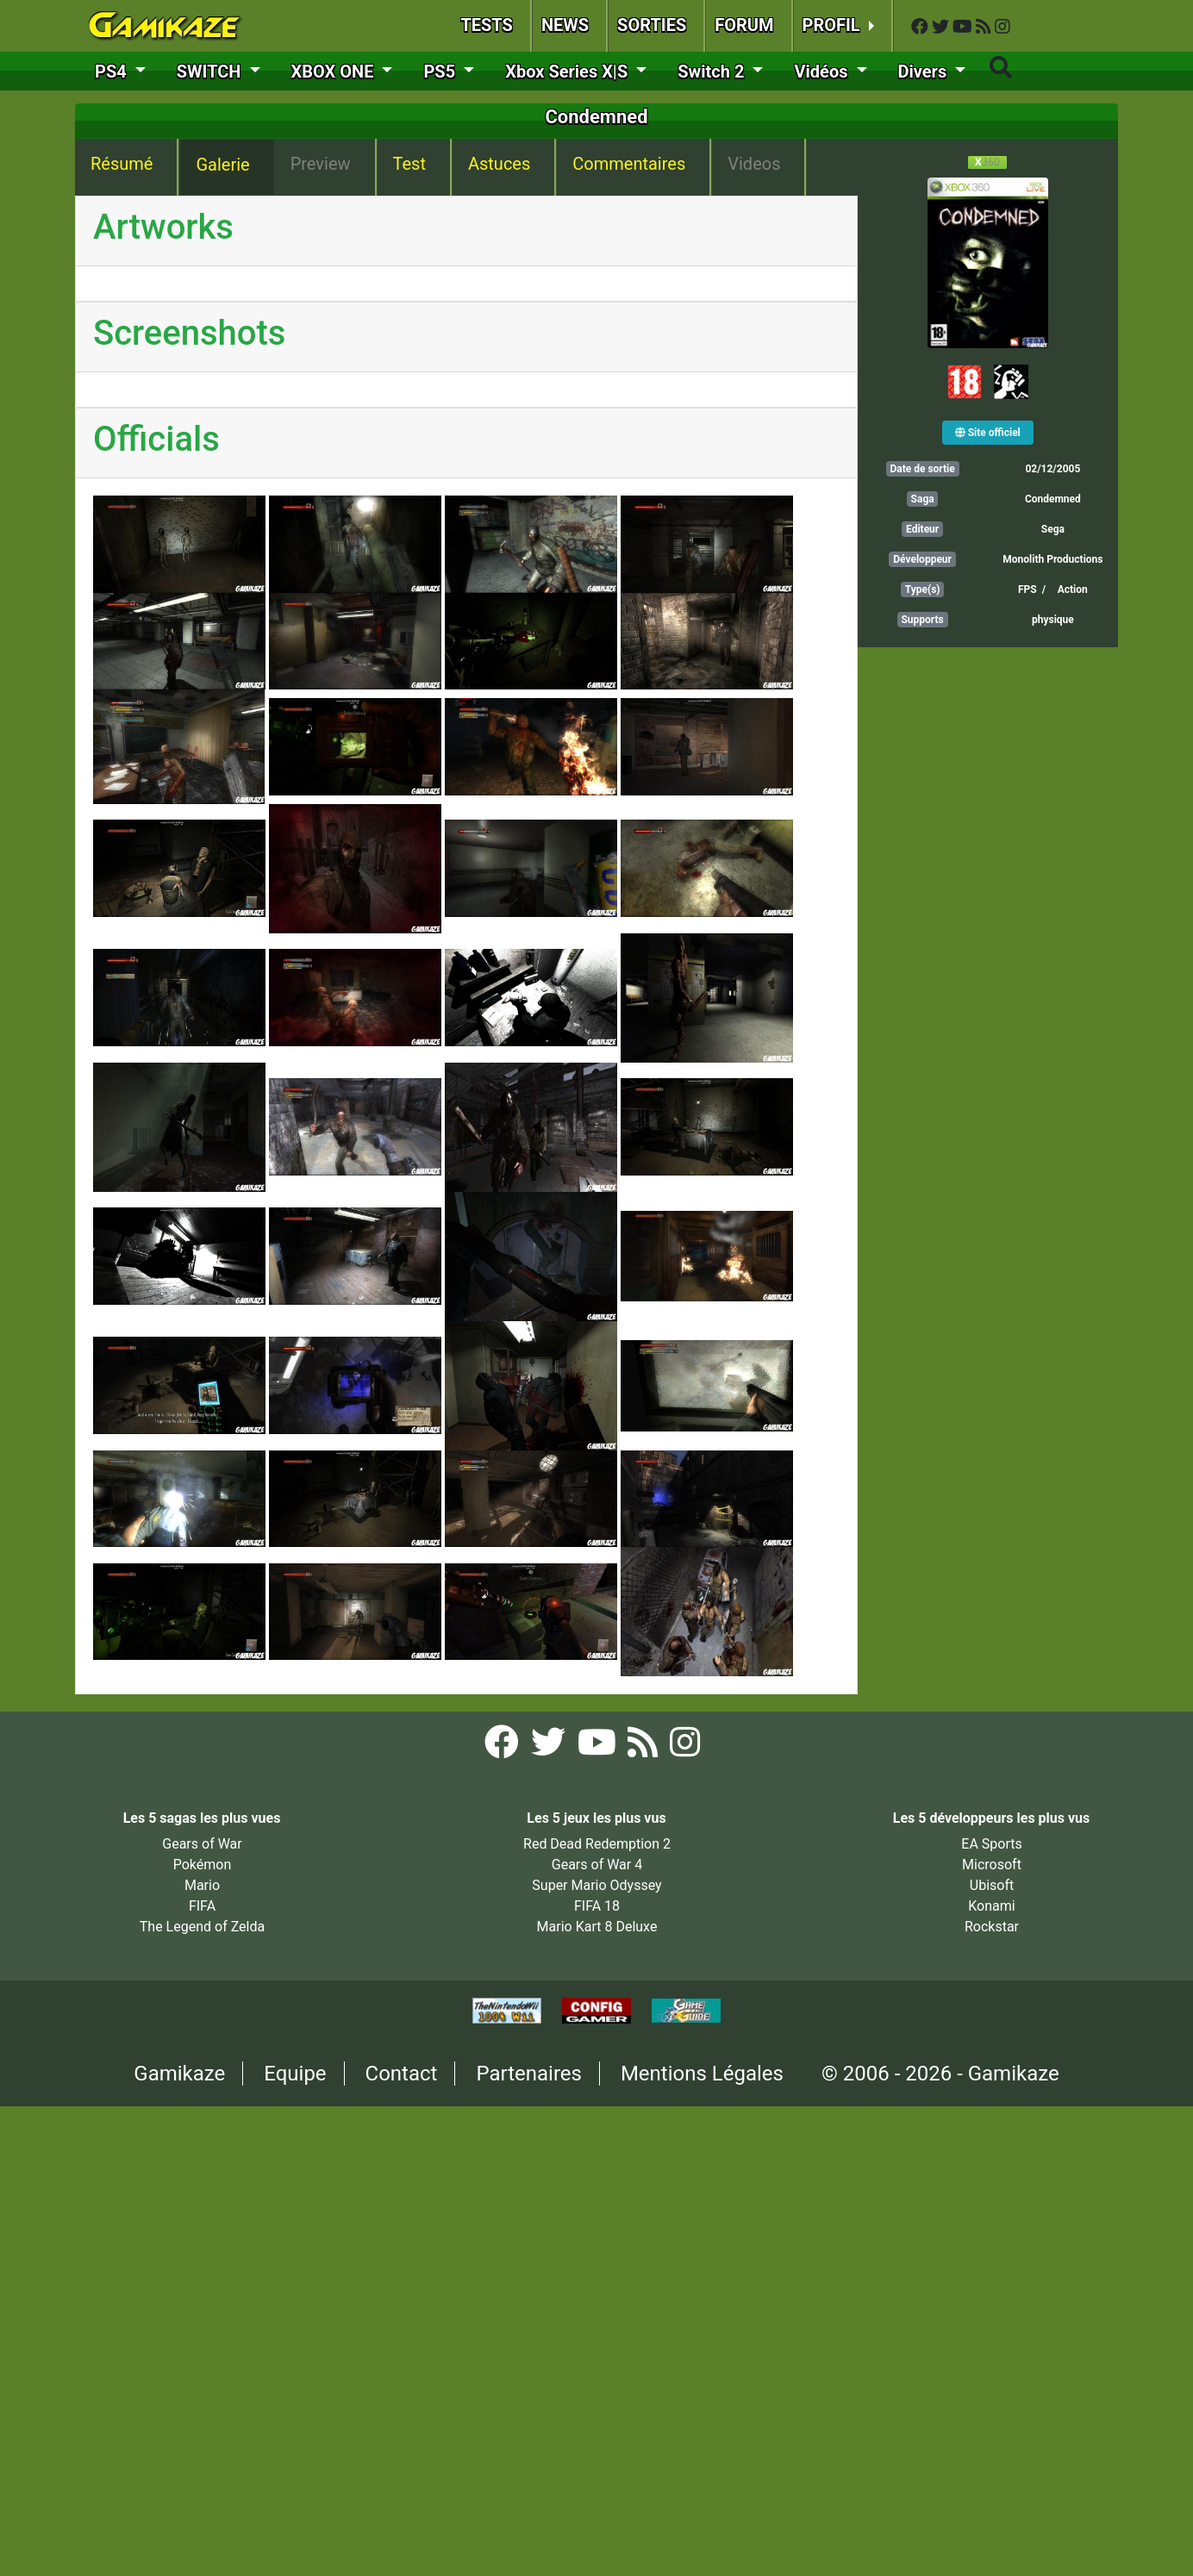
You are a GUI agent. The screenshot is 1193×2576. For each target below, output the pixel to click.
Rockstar (992, 1926)
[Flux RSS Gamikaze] (985, 27)
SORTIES (651, 25)
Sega (1053, 529)
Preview (320, 163)
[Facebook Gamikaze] (921, 27)
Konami (991, 1906)
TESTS (486, 25)
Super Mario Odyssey (596, 1885)
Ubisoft (992, 1885)
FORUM (744, 25)
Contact (401, 2073)
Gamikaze (179, 2073)
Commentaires (628, 163)
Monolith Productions (1052, 559)
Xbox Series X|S (568, 71)
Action (1073, 589)
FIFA (202, 1906)
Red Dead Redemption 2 (597, 1844)
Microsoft (991, 1864)
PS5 (441, 71)
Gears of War (201, 1844)
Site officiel (988, 433)
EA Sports (991, 1844)
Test (409, 163)
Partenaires (529, 2073)
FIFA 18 (597, 1906)
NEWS (565, 25)
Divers (925, 71)
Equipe (295, 2073)
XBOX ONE (334, 71)
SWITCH (211, 71)
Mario (202, 1885)
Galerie (222, 164)
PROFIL (834, 25)
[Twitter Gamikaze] (942, 27)
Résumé (122, 163)
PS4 (113, 71)
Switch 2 (713, 71)
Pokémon (202, 1864)
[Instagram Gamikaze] (1002, 27)
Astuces (499, 163)
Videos (754, 163)
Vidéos (823, 71)
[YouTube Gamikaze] (964, 27)
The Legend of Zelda (202, 1926)
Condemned (1053, 499)
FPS (1027, 589)
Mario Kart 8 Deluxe (597, 1926)
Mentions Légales (702, 2073)
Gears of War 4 (597, 1864)
